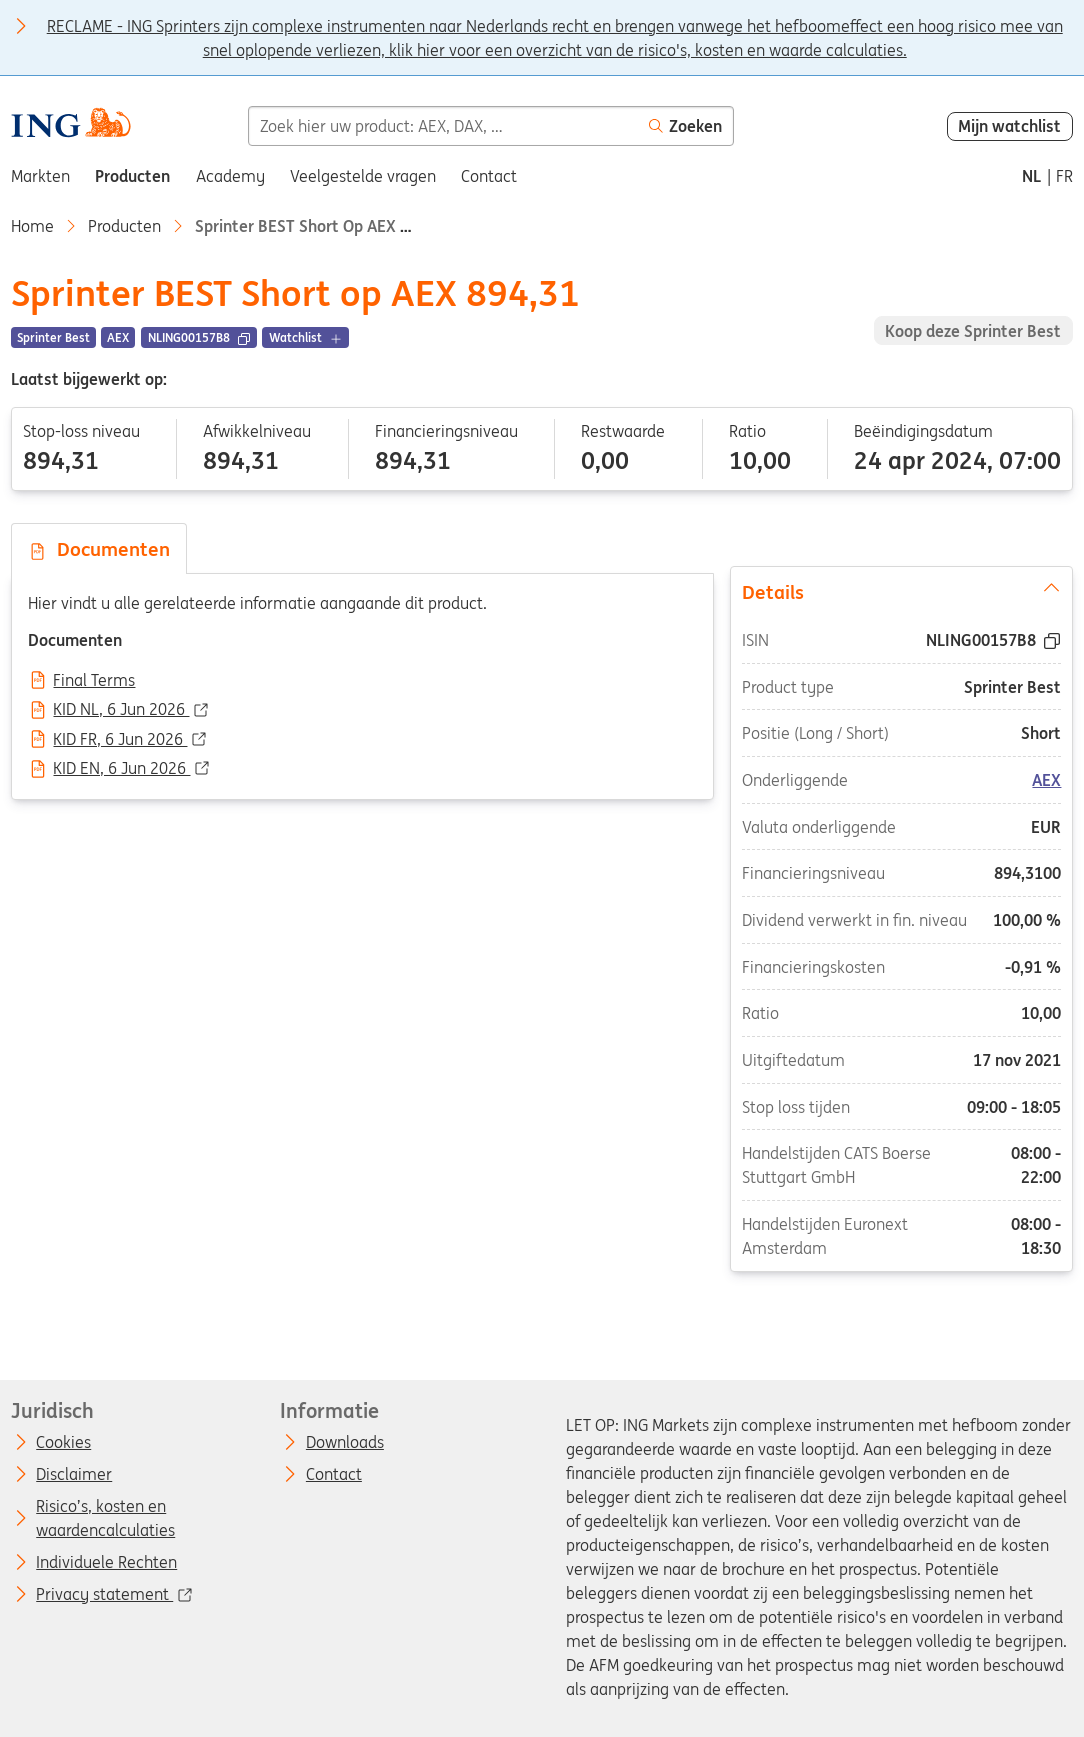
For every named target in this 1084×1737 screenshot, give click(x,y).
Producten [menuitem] (132, 176)
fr (1064, 176)
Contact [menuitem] (489, 176)
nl (1031, 176)
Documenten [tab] (99, 549)
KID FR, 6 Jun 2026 (120, 740)
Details (902, 591)
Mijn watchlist (1009, 126)
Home (32, 226)
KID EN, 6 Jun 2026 (121, 769)
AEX (1046, 780)
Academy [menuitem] (230, 176)
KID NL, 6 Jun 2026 (121, 710)
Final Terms (94, 681)
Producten (124, 226)
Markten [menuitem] (40, 176)
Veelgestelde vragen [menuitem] (363, 176)
